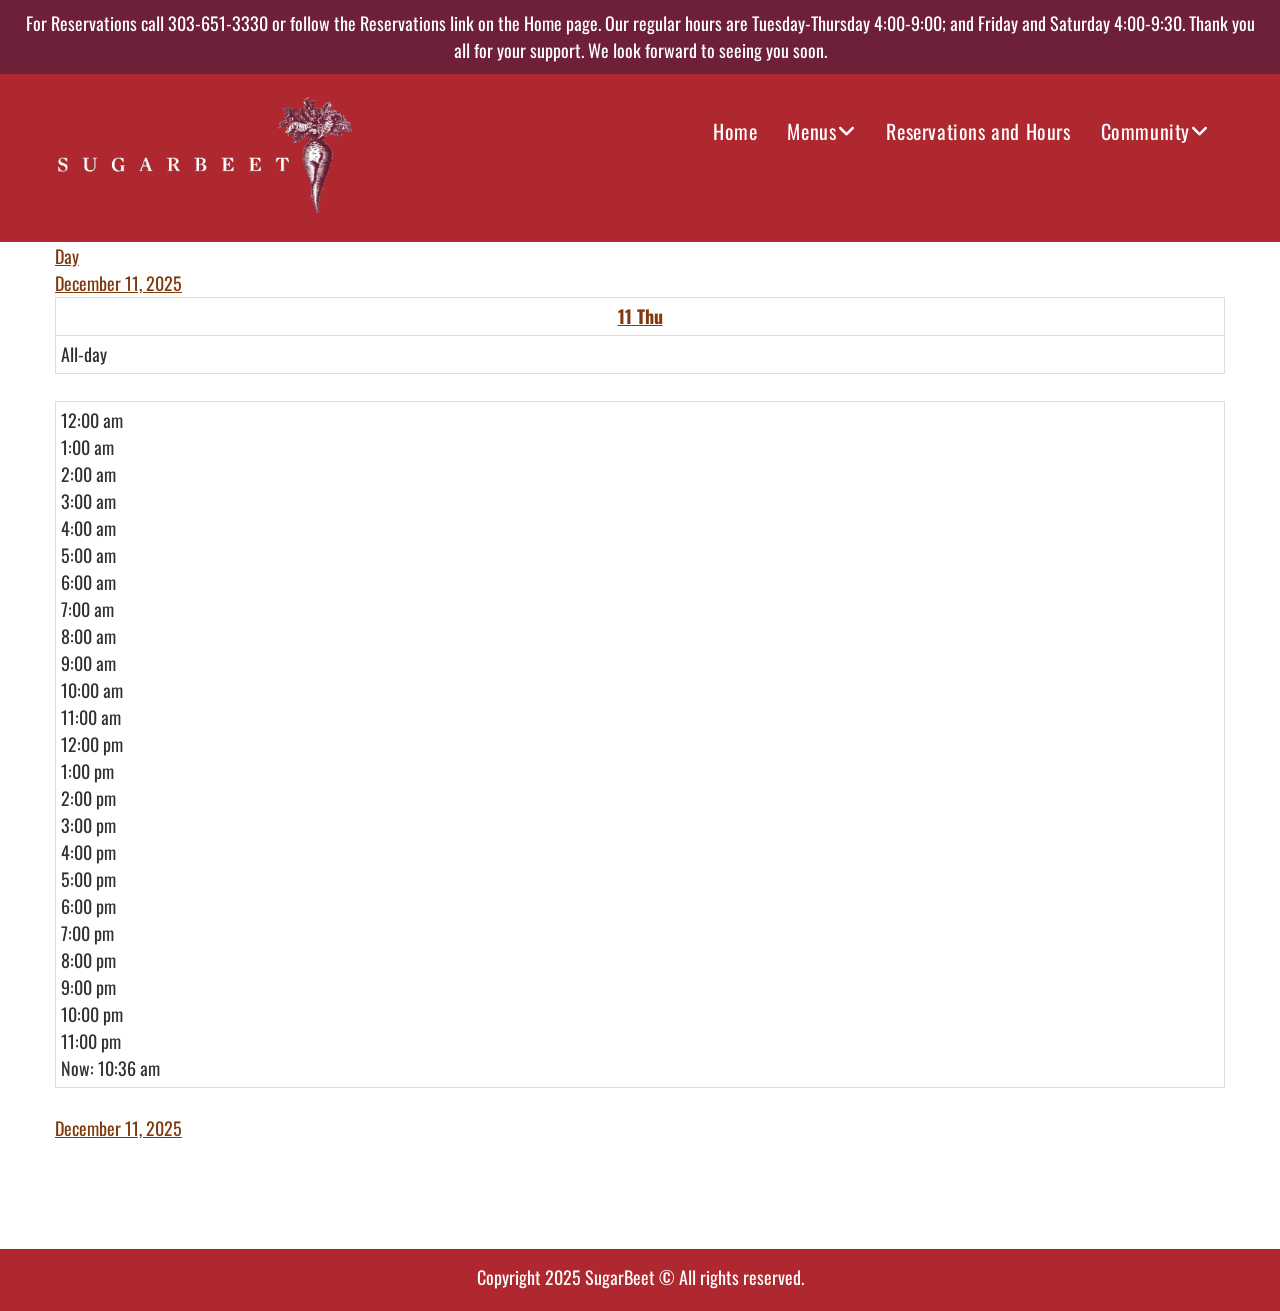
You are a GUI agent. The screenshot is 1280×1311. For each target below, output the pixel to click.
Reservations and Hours (978, 131)
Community (1145, 131)
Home (735, 131)
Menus (811, 131)
